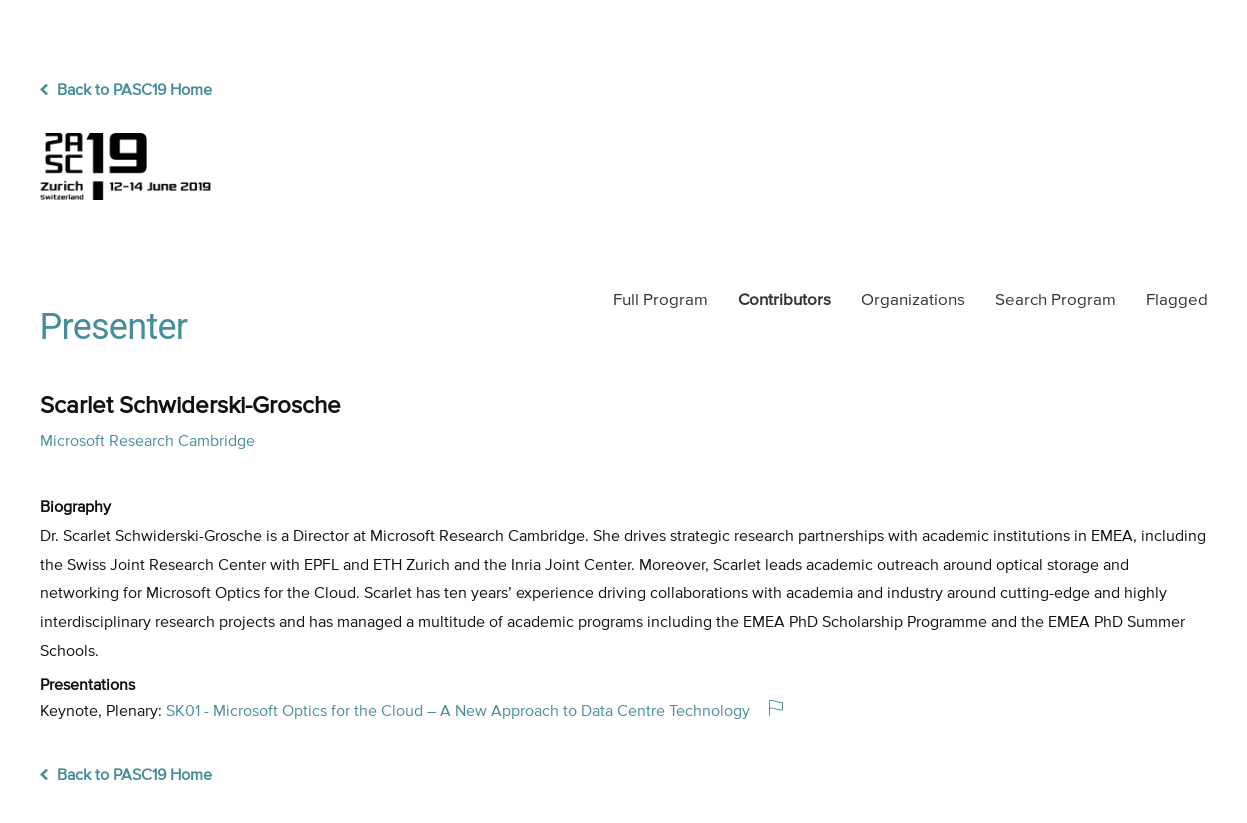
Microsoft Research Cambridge (147, 442)
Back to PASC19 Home (126, 91)
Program (660, 300)
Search (1055, 300)
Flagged (1177, 300)
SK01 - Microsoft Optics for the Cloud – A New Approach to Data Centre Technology (458, 712)
